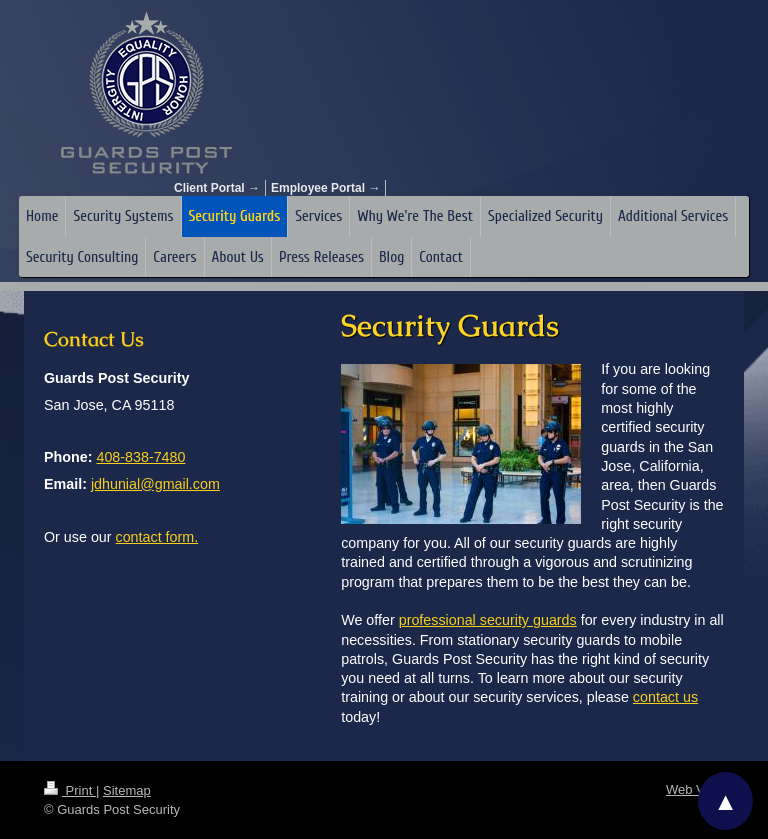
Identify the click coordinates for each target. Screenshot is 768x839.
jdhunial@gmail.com (155, 484)
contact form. (157, 537)
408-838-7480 (140, 457)
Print (70, 790)
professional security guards (488, 620)
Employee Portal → (325, 188)
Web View (695, 789)
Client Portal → (217, 188)
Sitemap (127, 790)
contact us (665, 697)
